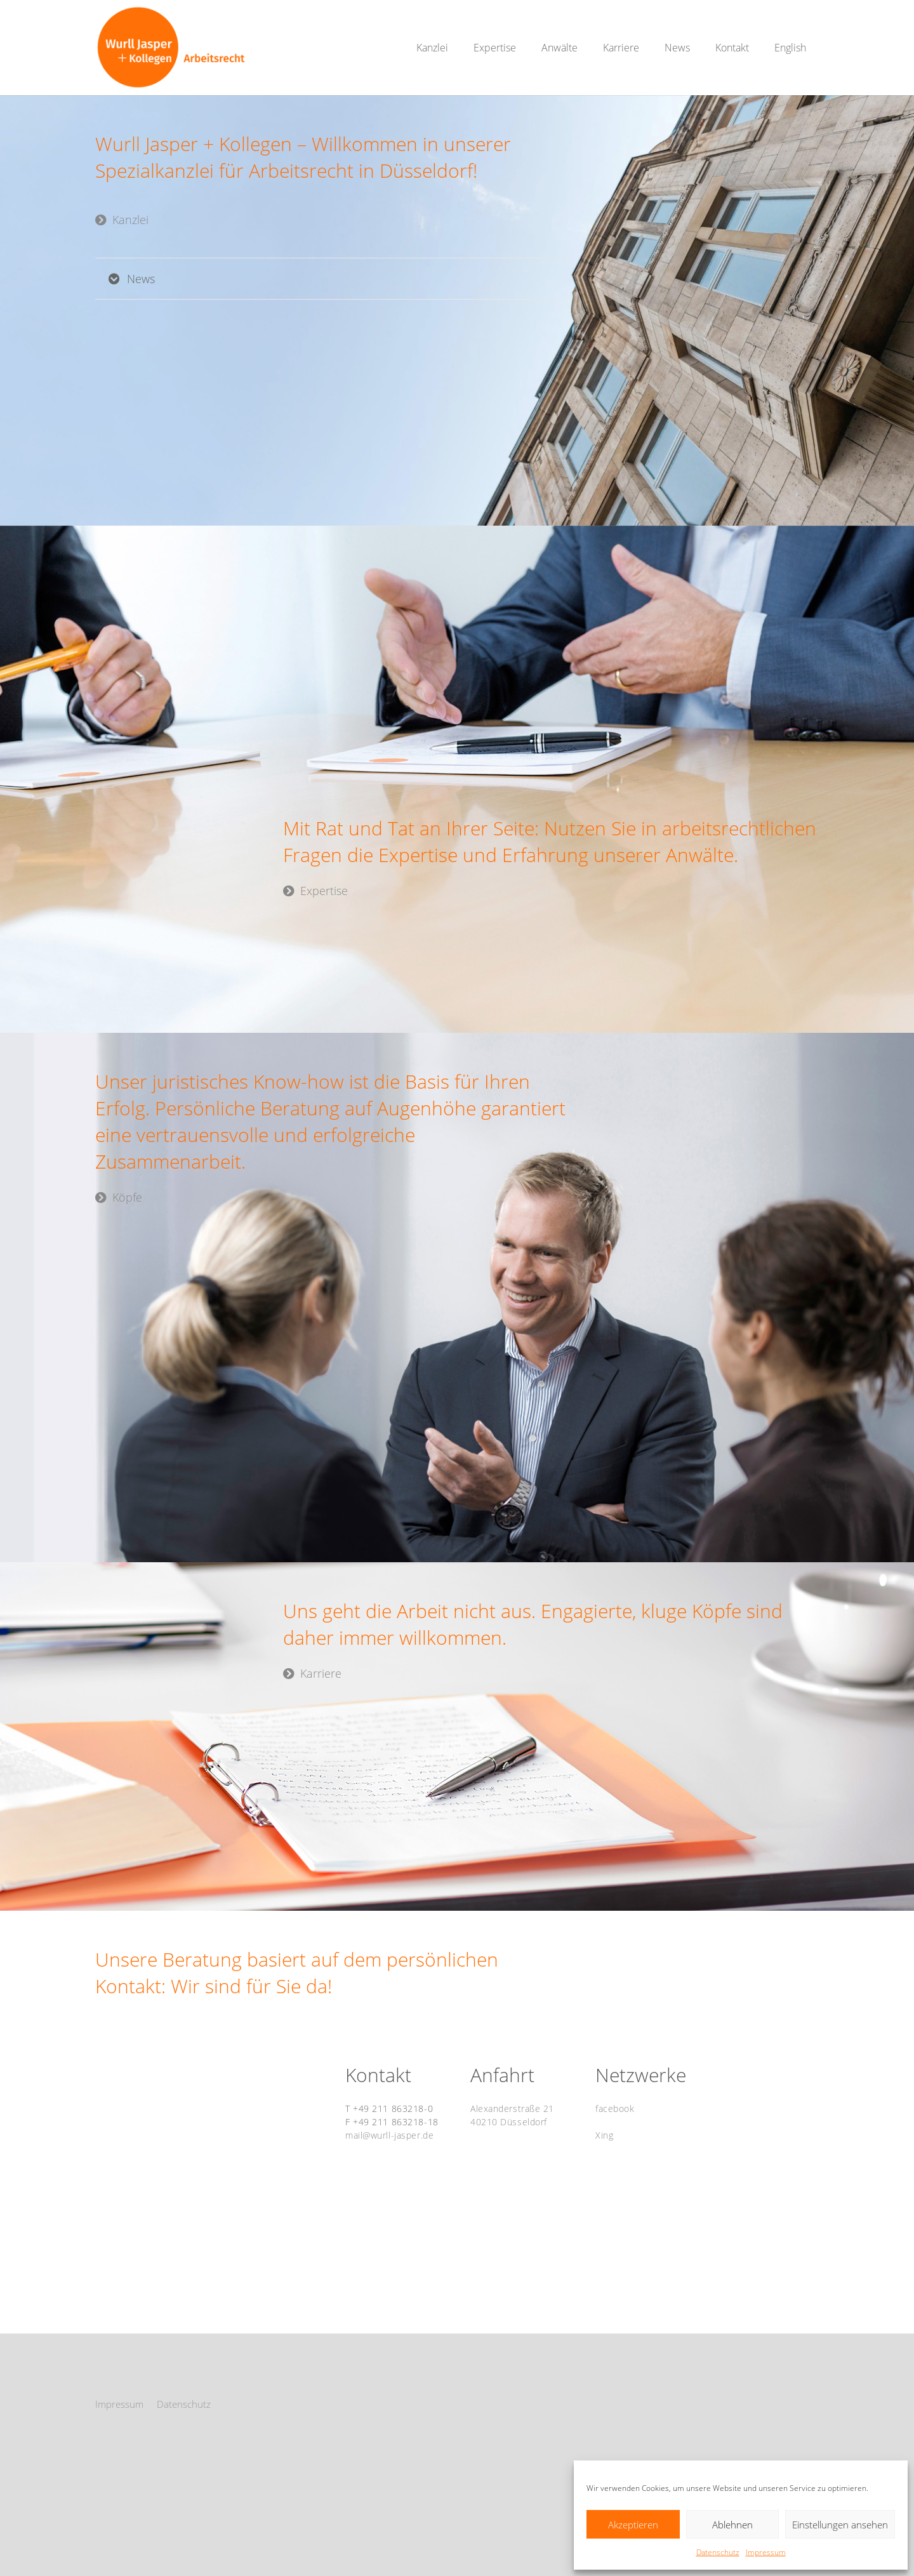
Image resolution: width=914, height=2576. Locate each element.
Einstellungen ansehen (840, 2524)
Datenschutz (717, 2552)
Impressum (766, 2552)
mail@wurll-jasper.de (389, 2135)
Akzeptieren (633, 2524)
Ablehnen (732, 2524)
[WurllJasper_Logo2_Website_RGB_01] (171, 48)
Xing (604, 2135)
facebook (614, 2108)
